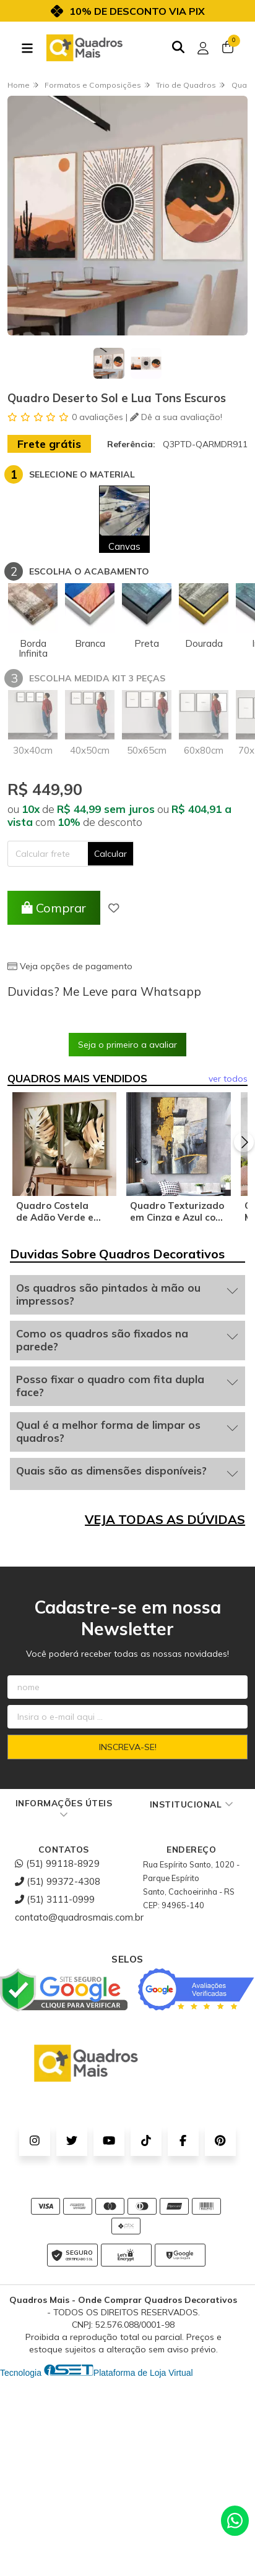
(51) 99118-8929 (57, 1869)
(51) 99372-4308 (57, 1887)
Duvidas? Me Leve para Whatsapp (104, 991)
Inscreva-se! (128, 1753)
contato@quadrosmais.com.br (79, 1923)
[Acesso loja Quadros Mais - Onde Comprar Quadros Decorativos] (203, 48)
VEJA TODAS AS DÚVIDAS (165, 1525)
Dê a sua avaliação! (176, 417)
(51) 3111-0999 (55, 1905)
